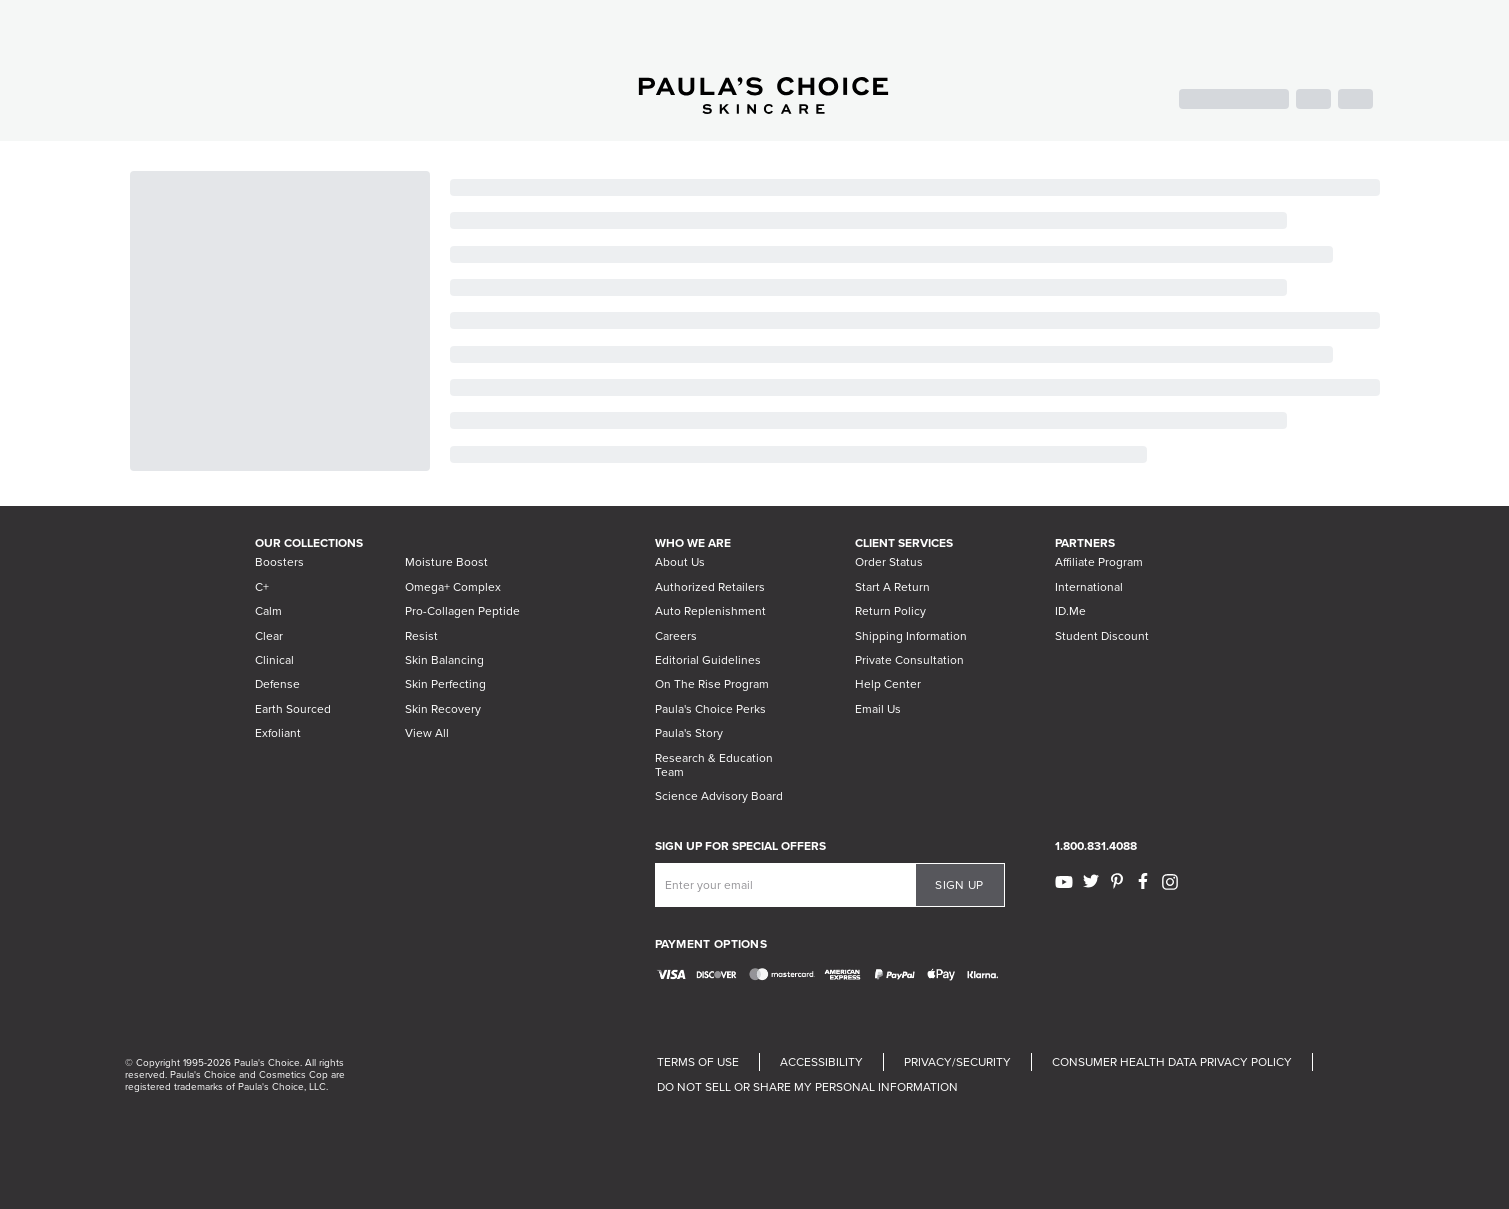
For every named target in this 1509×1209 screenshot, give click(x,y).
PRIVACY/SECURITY (957, 1062)
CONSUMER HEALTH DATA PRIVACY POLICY (1172, 1062)
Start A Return (892, 587)
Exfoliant (278, 733)
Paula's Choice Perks (710, 709)
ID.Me (1070, 611)
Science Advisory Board (719, 796)
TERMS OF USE (698, 1062)
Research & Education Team (714, 765)
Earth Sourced (293, 709)
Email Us (878, 709)
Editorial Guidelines (708, 660)
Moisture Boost (446, 562)
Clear (269, 636)
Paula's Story (689, 733)
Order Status (889, 562)
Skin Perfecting (445, 684)
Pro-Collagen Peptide (462, 611)
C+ (262, 587)
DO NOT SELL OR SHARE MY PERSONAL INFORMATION (807, 1087)
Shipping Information (911, 636)
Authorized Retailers (710, 587)
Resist (421, 636)
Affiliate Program (1099, 562)
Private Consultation (909, 660)
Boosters (279, 562)
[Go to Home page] (763, 108)
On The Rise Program (712, 684)
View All (427, 733)
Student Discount (1102, 636)
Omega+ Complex (453, 587)
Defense (277, 684)
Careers (676, 636)
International (1089, 587)
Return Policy (890, 611)
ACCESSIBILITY (821, 1062)
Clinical (274, 660)
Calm (268, 611)
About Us (680, 562)
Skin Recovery (443, 709)
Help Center (888, 684)
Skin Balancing (444, 660)
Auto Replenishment (710, 611)
